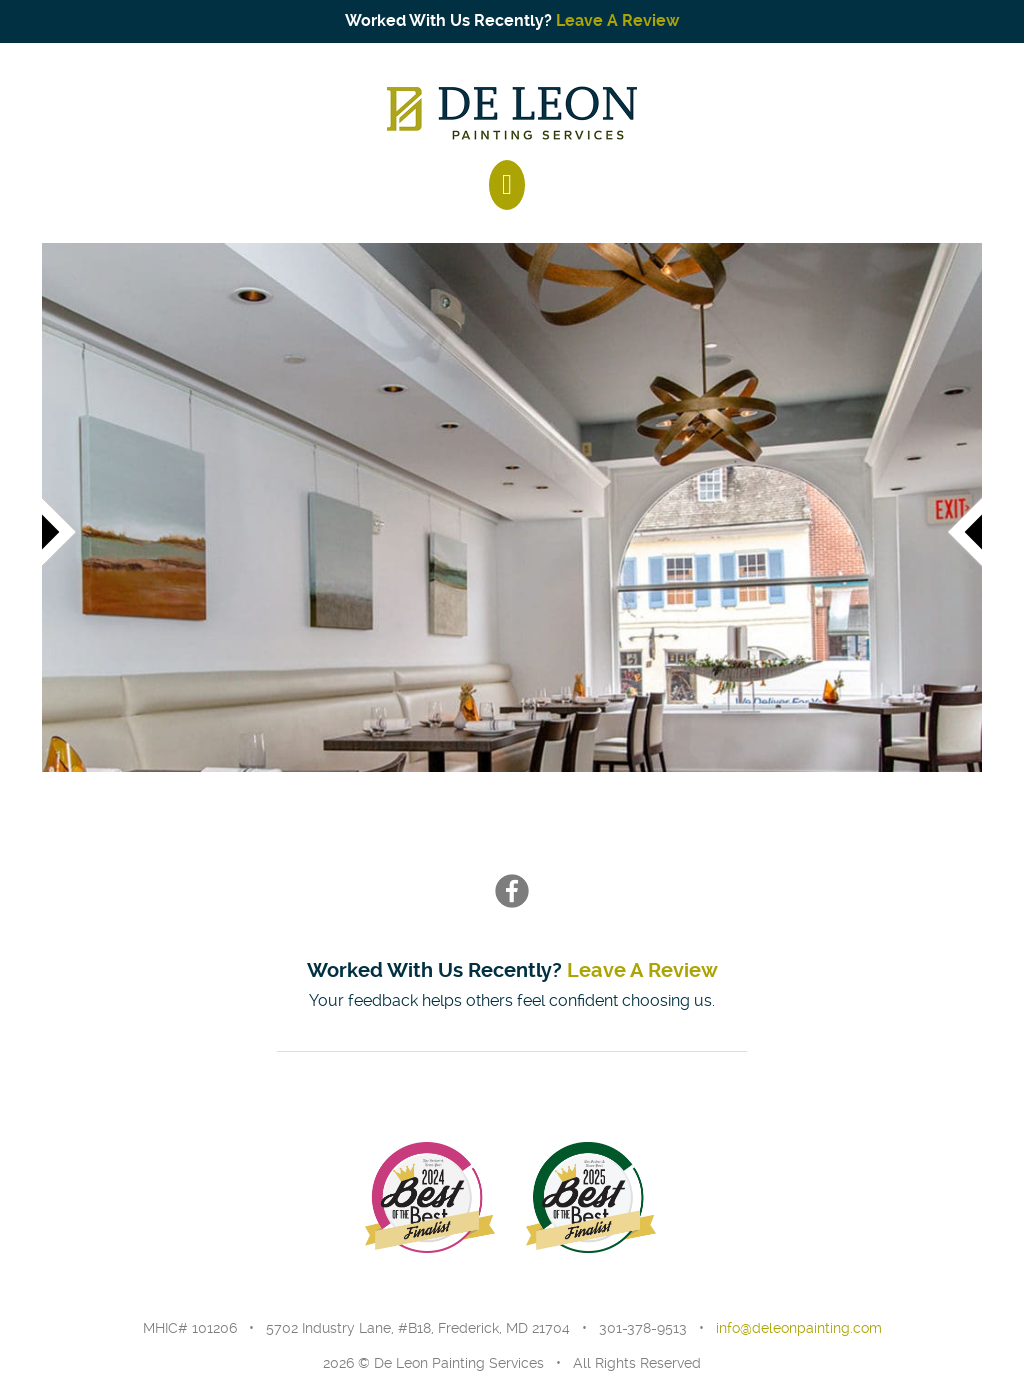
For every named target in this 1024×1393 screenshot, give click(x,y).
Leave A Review (618, 20)
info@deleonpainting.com (799, 1328)
